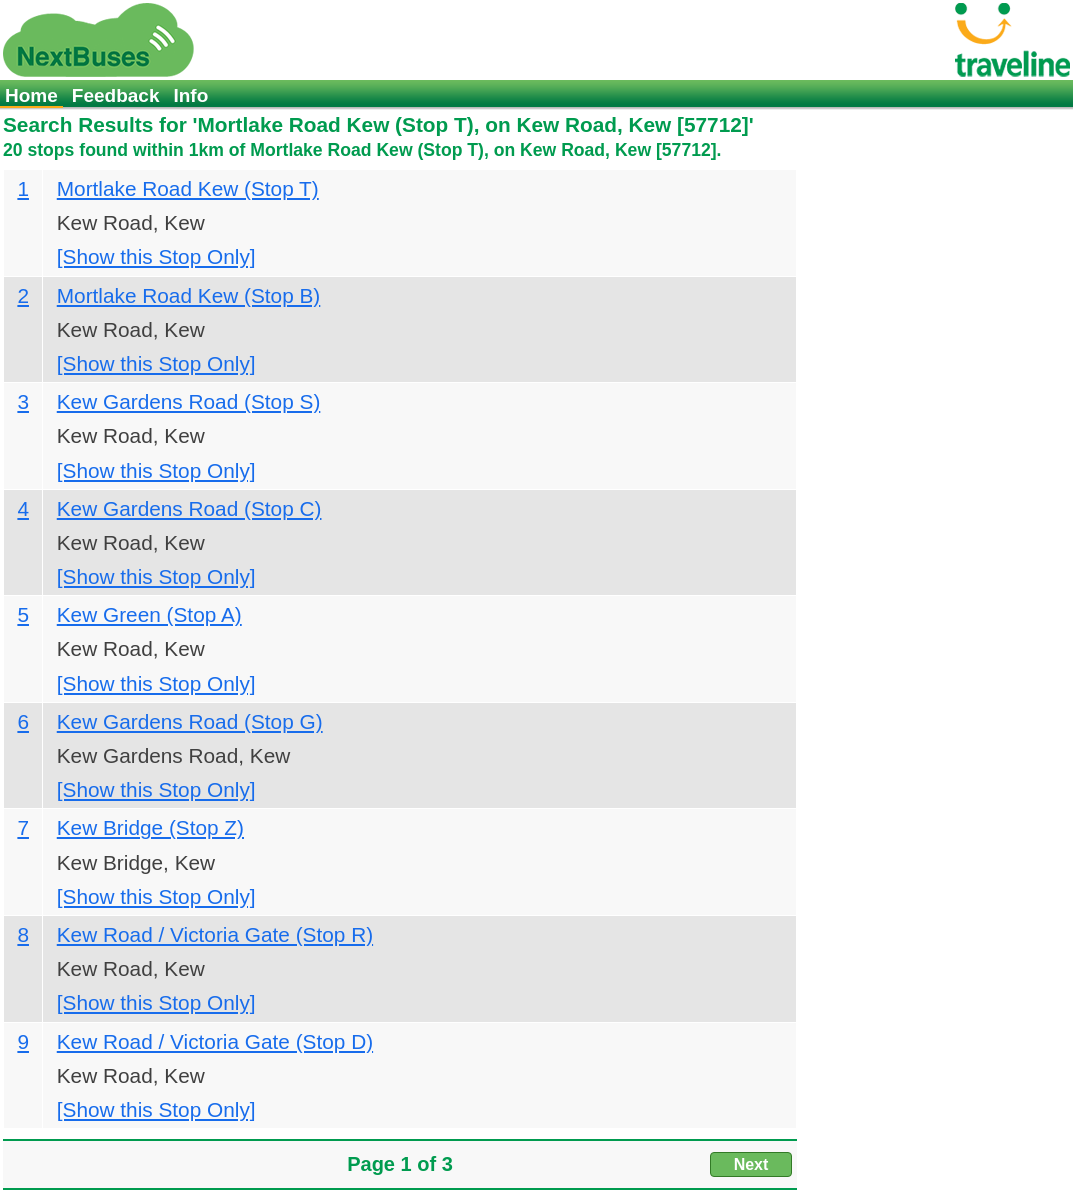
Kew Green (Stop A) (149, 614)
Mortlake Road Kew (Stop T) (188, 188)
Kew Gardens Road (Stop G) (190, 721)
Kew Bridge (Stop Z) (150, 827)
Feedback (116, 95)
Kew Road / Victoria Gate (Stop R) (215, 934)
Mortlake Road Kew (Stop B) (189, 295)
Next (751, 1164)
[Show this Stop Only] (156, 256)
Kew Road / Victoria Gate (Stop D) (215, 1041)
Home (31, 95)
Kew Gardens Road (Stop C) (189, 508)
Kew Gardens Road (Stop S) (189, 401)
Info (190, 95)
